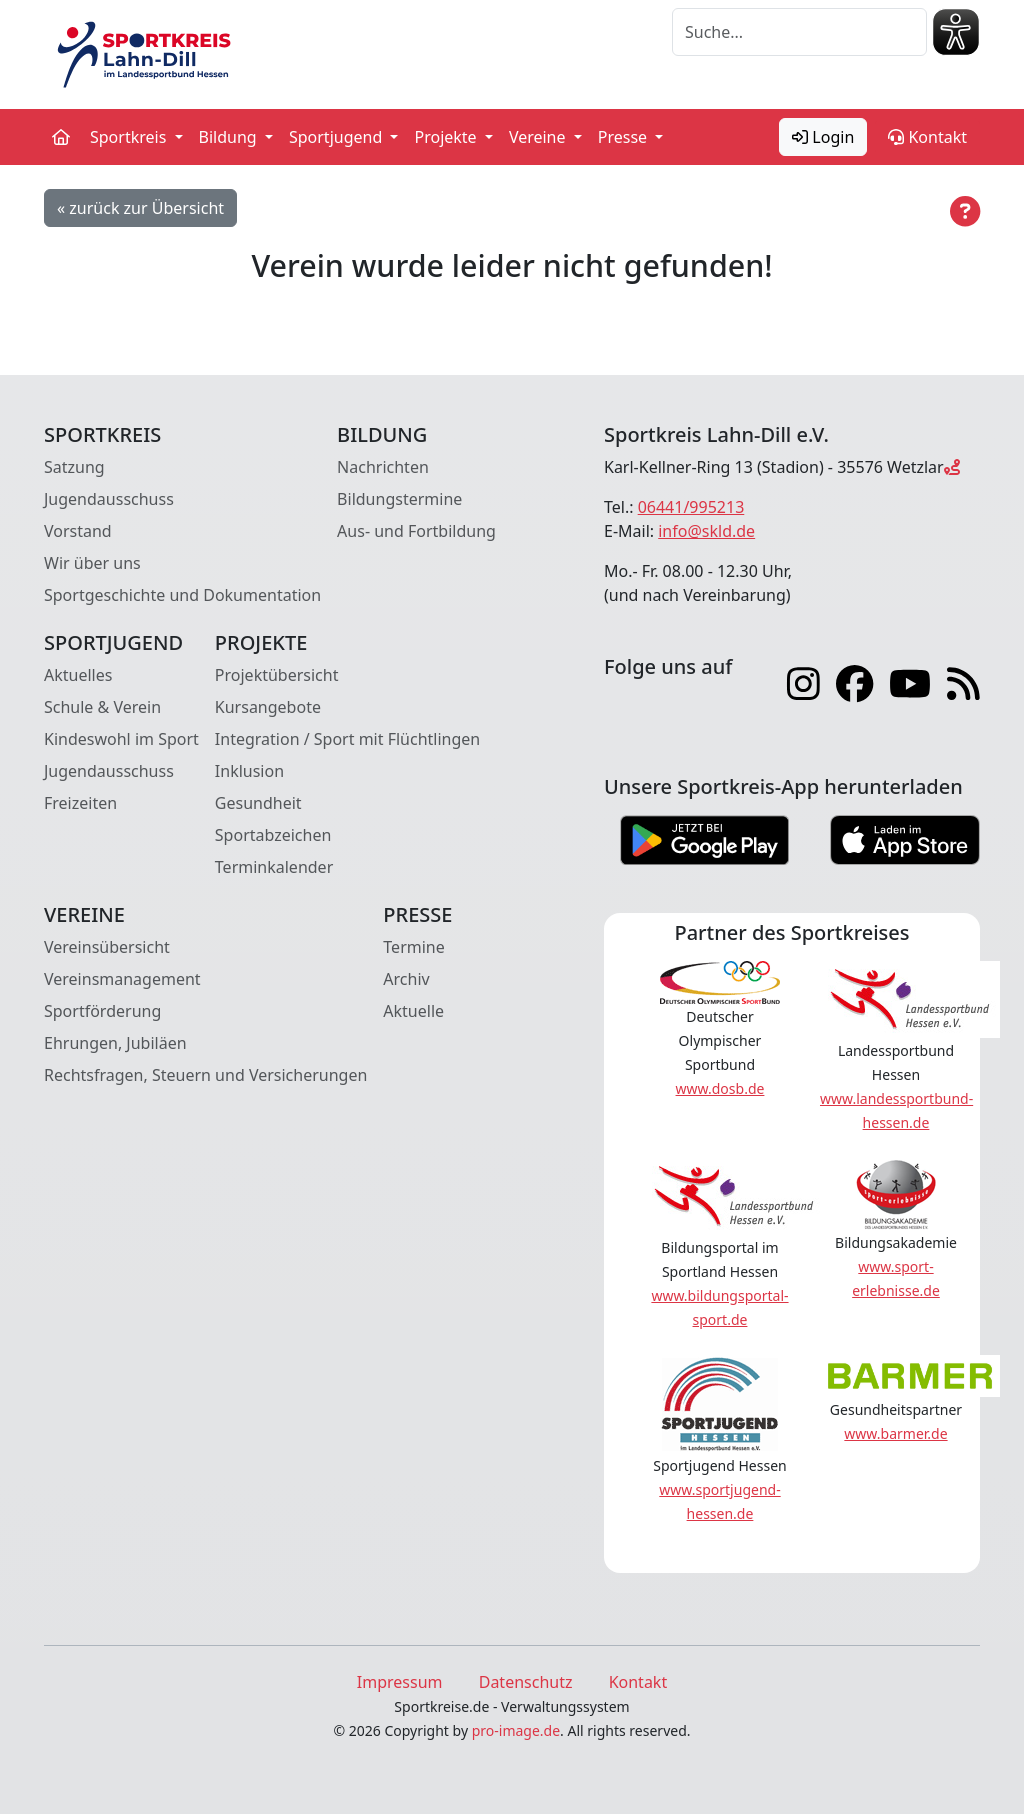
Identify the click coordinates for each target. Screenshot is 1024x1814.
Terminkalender (274, 867)
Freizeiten (80, 803)
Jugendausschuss (109, 499)
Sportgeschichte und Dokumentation (182, 595)
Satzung (74, 467)
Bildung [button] (230, 137)
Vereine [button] (539, 137)
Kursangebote (268, 707)
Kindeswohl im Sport (121, 739)
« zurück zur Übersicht (140, 208)
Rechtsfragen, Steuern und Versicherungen (205, 1075)
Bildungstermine (399, 499)
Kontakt (927, 137)
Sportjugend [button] (337, 137)
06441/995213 (691, 507)
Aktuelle (413, 1011)
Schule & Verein (102, 707)
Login (823, 137)
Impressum (400, 1682)
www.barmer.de (895, 1433)
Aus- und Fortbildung (416, 531)
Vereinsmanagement (122, 979)
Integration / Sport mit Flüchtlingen (347, 739)
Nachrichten (383, 467)
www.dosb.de (720, 1088)
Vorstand (78, 531)
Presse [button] (625, 137)
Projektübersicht (277, 675)
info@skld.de (706, 531)
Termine (413, 947)
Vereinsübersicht (107, 947)
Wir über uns (92, 563)
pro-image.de (516, 1730)
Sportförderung (102, 1011)
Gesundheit (258, 803)
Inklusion (249, 771)
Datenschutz (526, 1682)
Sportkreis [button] (130, 137)
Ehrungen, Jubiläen (115, 1043)
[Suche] (799, 32)
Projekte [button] (447, 137)
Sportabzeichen (273, 835)
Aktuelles (78, 675)
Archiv (406, 979)
